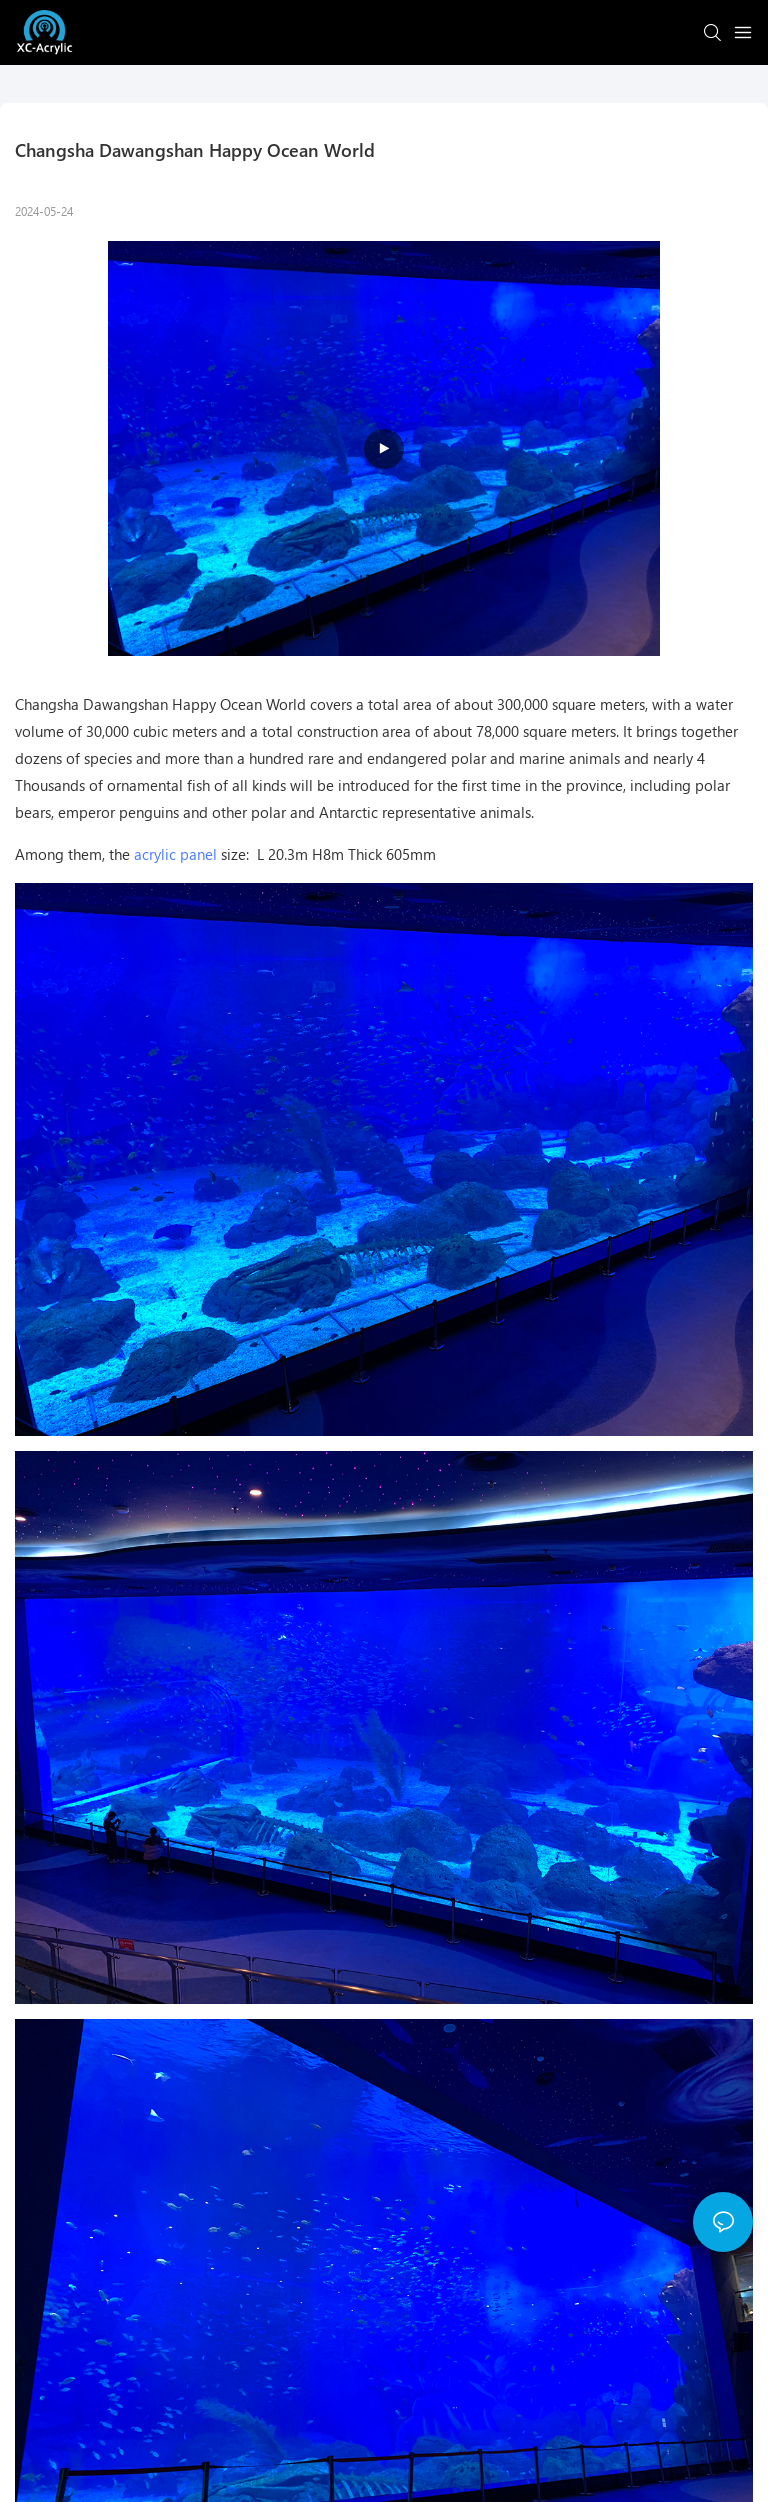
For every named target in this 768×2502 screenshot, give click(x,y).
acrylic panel (175, 854)
